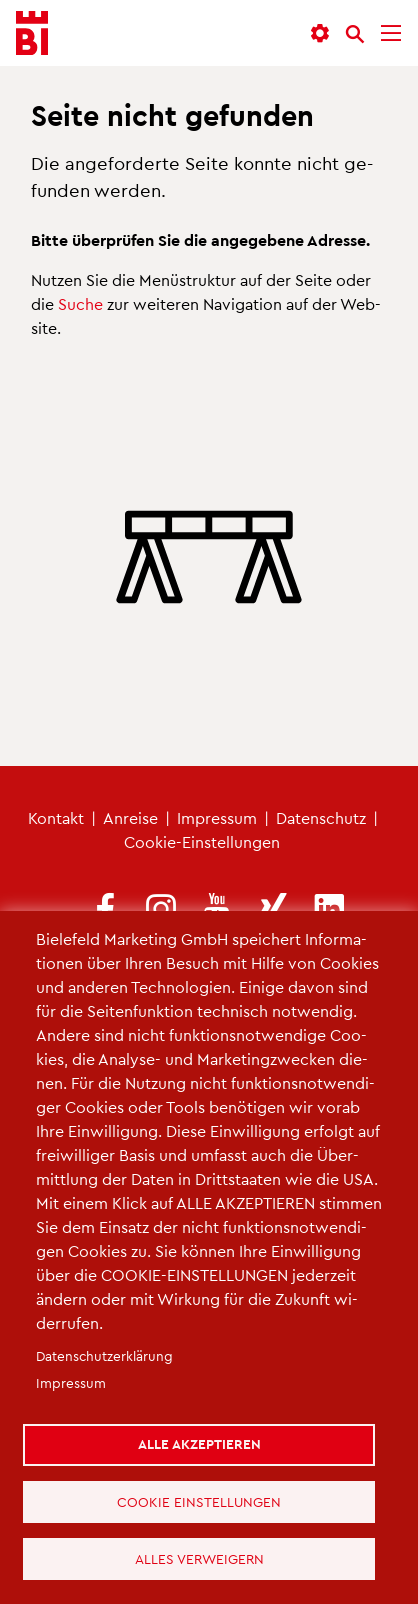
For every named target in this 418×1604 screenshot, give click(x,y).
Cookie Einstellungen (201, 1498)
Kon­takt (56, 817)
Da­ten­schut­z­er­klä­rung (104, 1350)
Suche (80, 303)
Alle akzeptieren (200, 1439)
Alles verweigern (200, 1557)
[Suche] (355, 34)
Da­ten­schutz (321, 817)
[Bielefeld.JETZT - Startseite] (32, 33)
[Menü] (391, 33)
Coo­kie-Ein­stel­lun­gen (202, 841)
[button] (320, 33)
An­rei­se (130, 817)
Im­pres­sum (217, 817)
